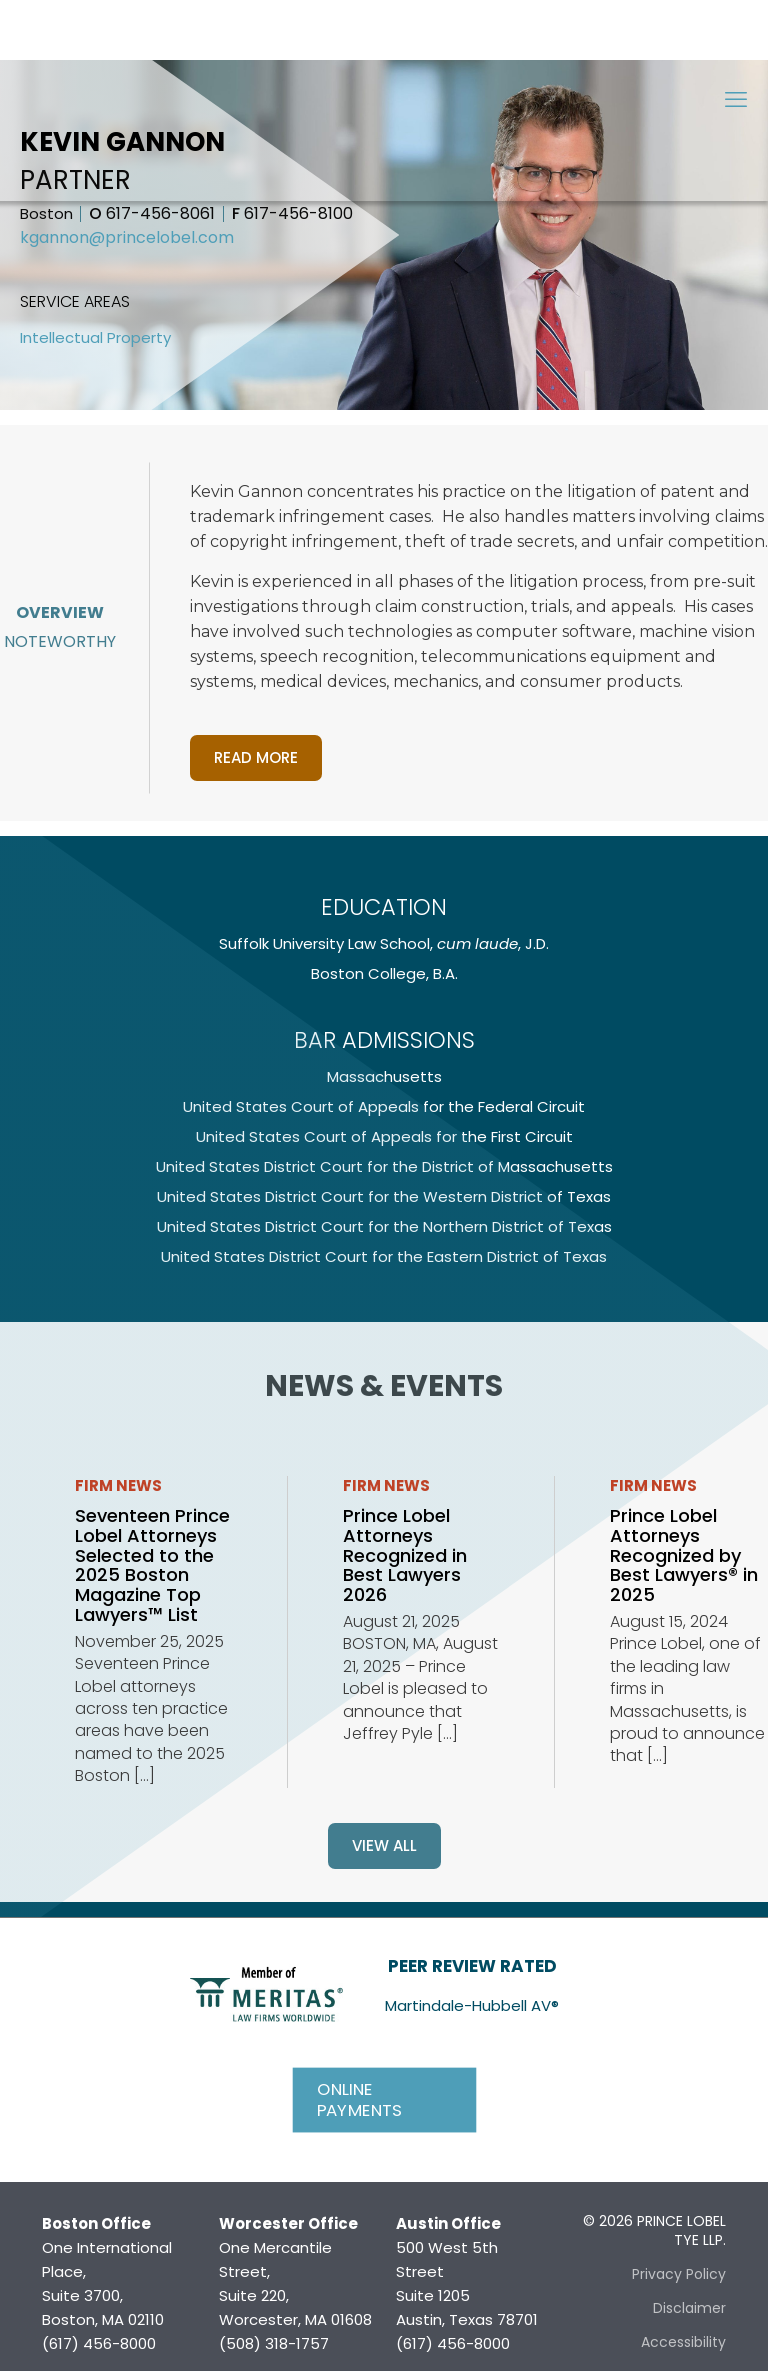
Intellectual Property (95, 337)
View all (384, 1845)
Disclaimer (689, 2308)
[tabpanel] (479, 623)
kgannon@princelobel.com (127, 238)
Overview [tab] (60, 612)
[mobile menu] (736, 100)
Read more (256, 757)
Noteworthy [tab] (60, 641)
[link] (266, 1993)
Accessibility (683, 2342)
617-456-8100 (292, 214)
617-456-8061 (152, 214)
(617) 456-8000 (99, 2343)
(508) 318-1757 (274, 2343)
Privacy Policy (679, 2274)
